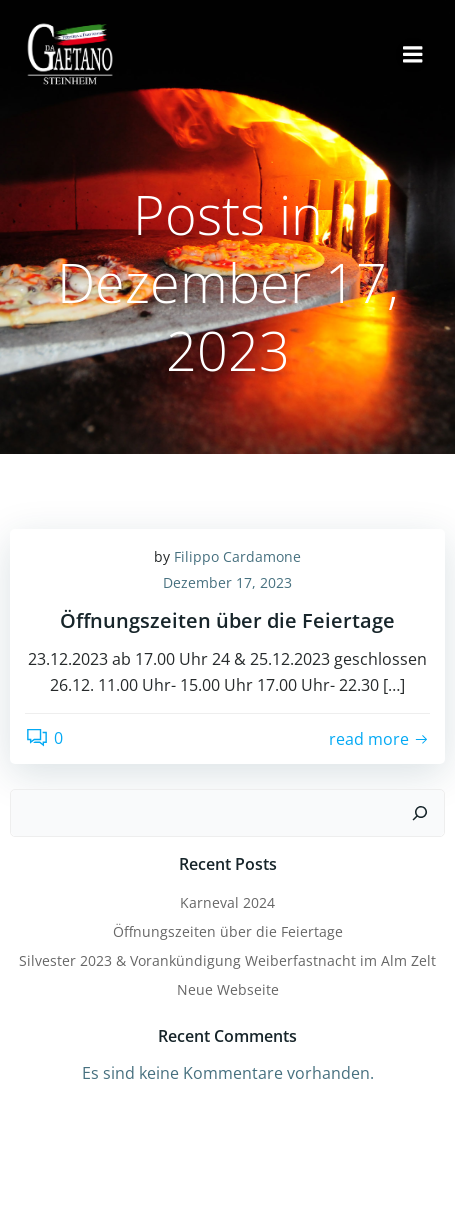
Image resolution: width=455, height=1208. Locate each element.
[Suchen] (420, 813)
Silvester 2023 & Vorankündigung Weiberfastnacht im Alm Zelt (227, 960)
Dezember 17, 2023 (227, 582)
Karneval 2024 (227, 902)
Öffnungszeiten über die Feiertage (228, 931)
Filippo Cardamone (237, 556)
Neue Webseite (228, 989)
